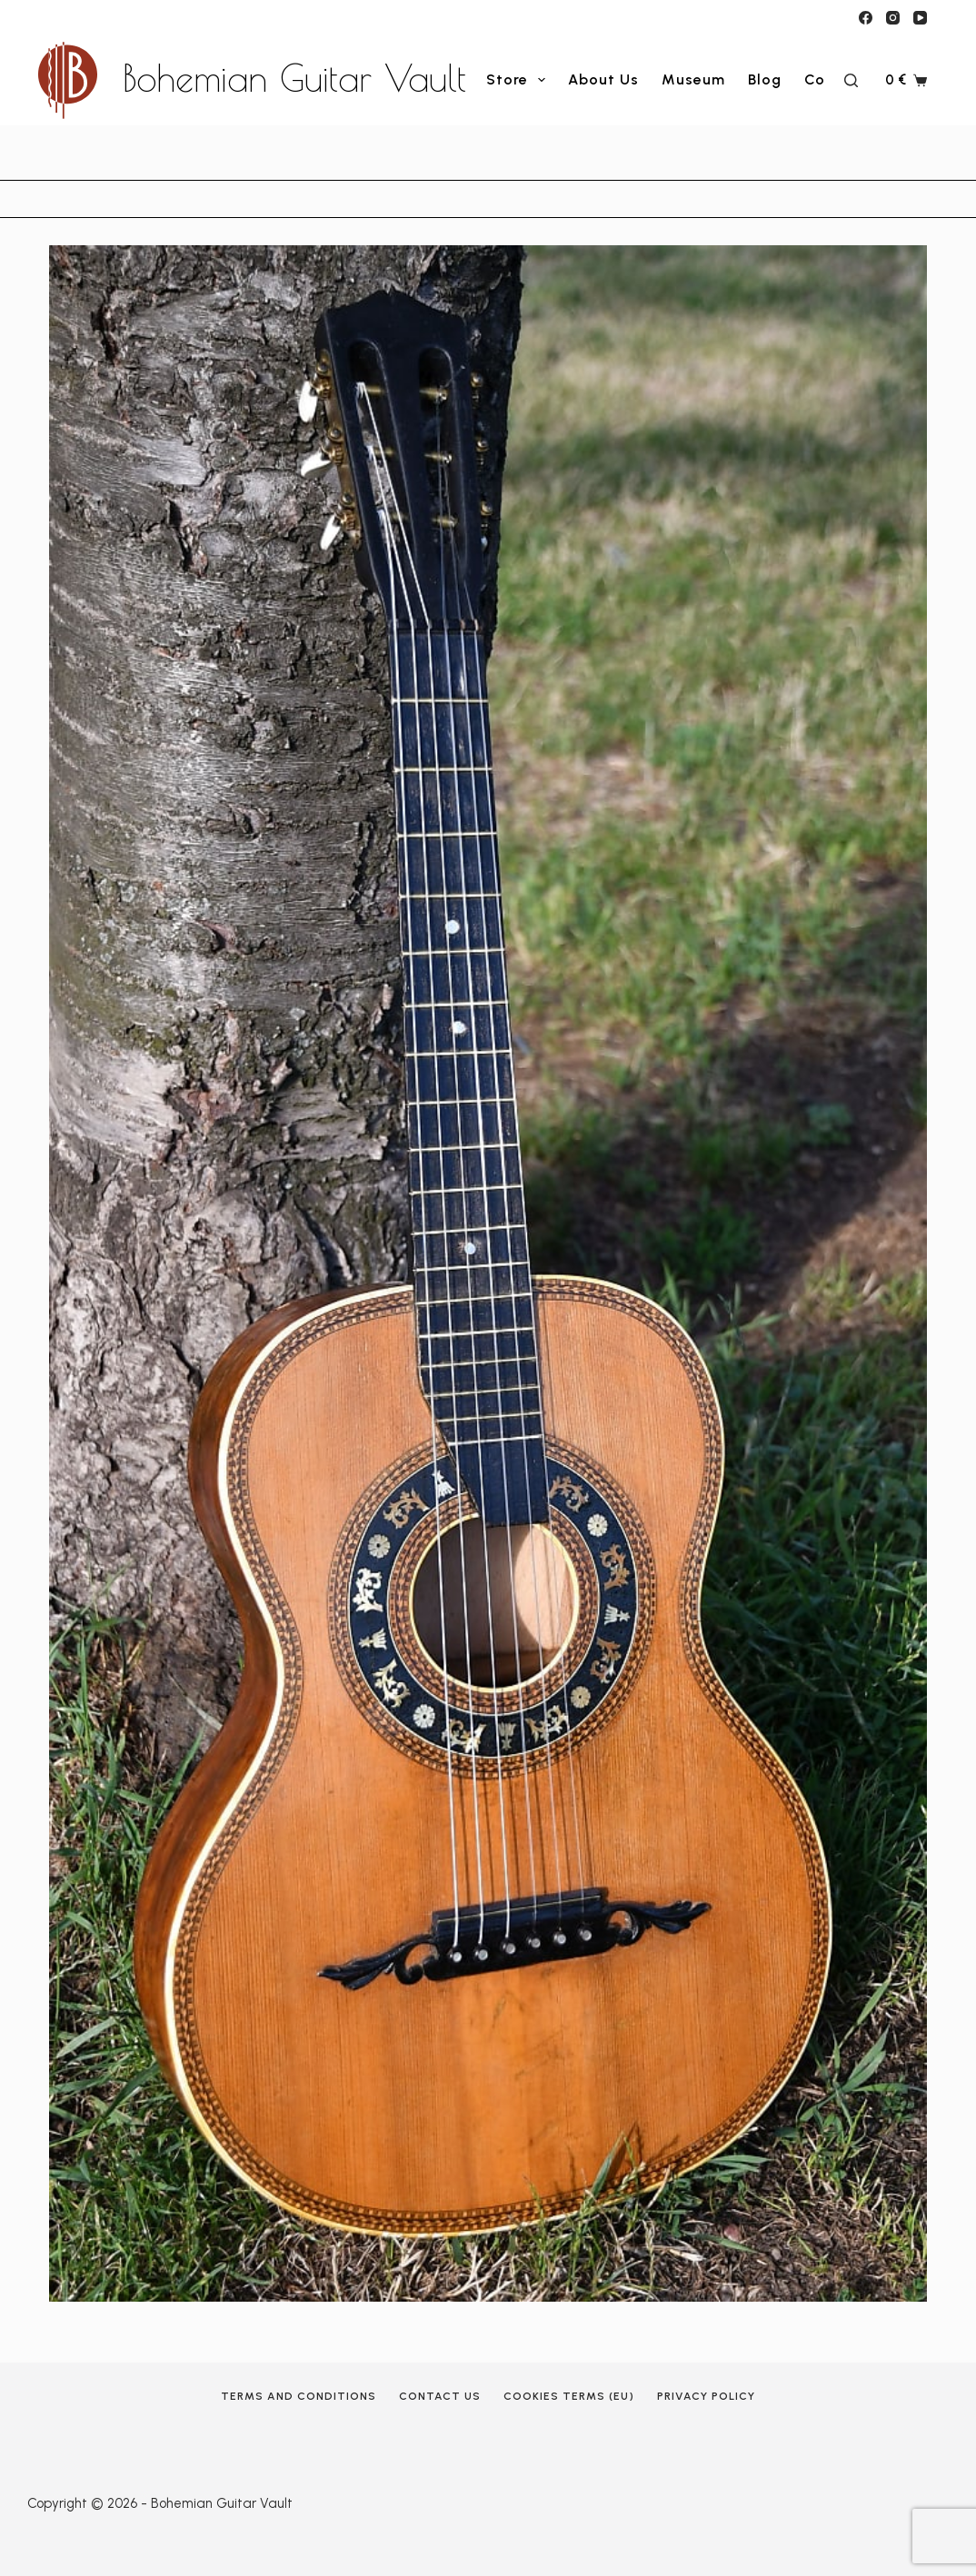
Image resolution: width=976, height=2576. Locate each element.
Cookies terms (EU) (568, 2396)
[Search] (851, 80)
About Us (603, 80)
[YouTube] (920, 18)
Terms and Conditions (298, 2396)
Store (519, 80)
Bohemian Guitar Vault (294, 78)
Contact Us (440, 2396)
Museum (693, 80)
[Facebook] (865, 18)
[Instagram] (893, 18)
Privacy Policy (706, 2396)
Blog (765, 80)
